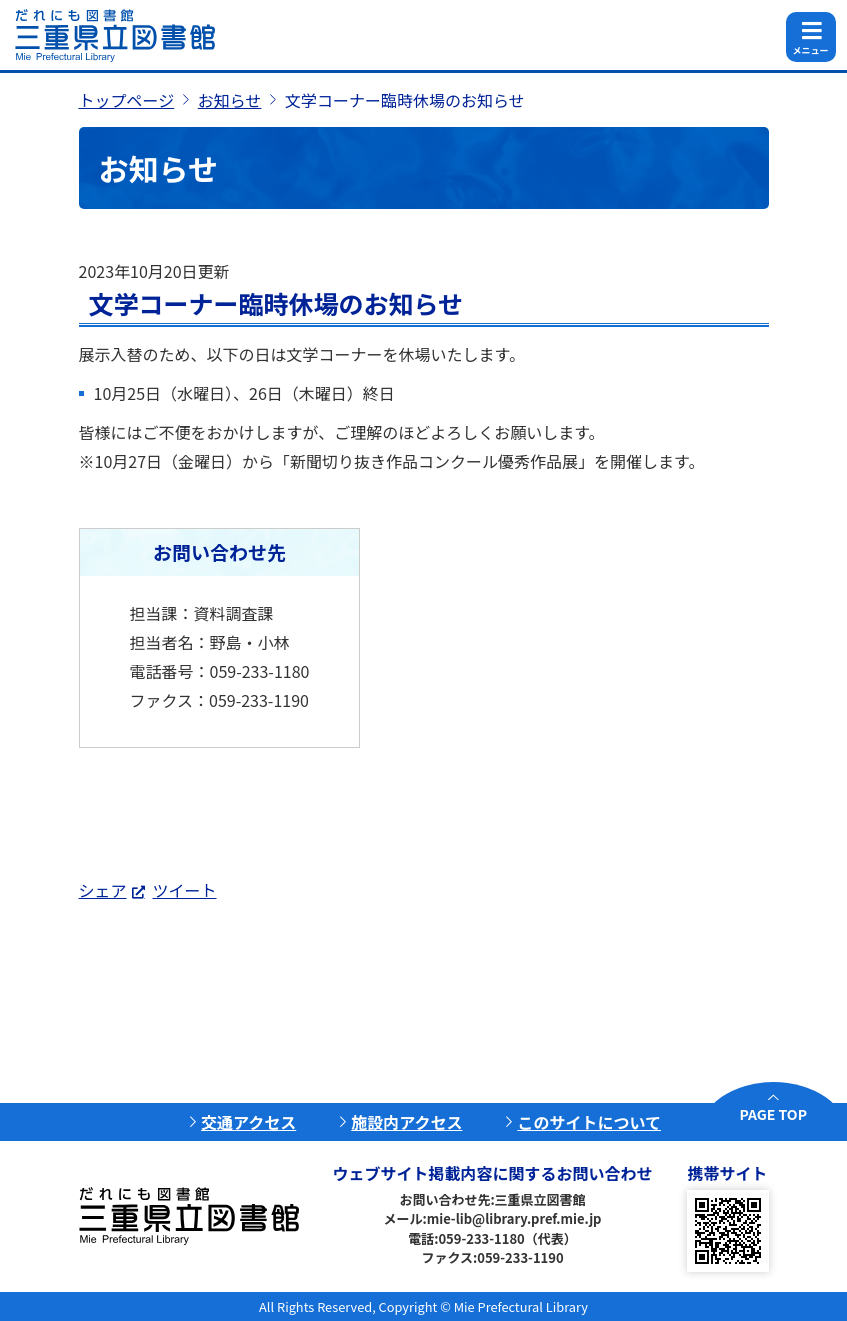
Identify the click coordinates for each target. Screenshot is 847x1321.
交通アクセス (248, 1122)
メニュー (810, 50)
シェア (103, 890)
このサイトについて (589, 1122)
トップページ (127, 100)
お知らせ (230, 100)
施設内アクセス (406, 1122)
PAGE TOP (773, 1114)
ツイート (185, 890)
